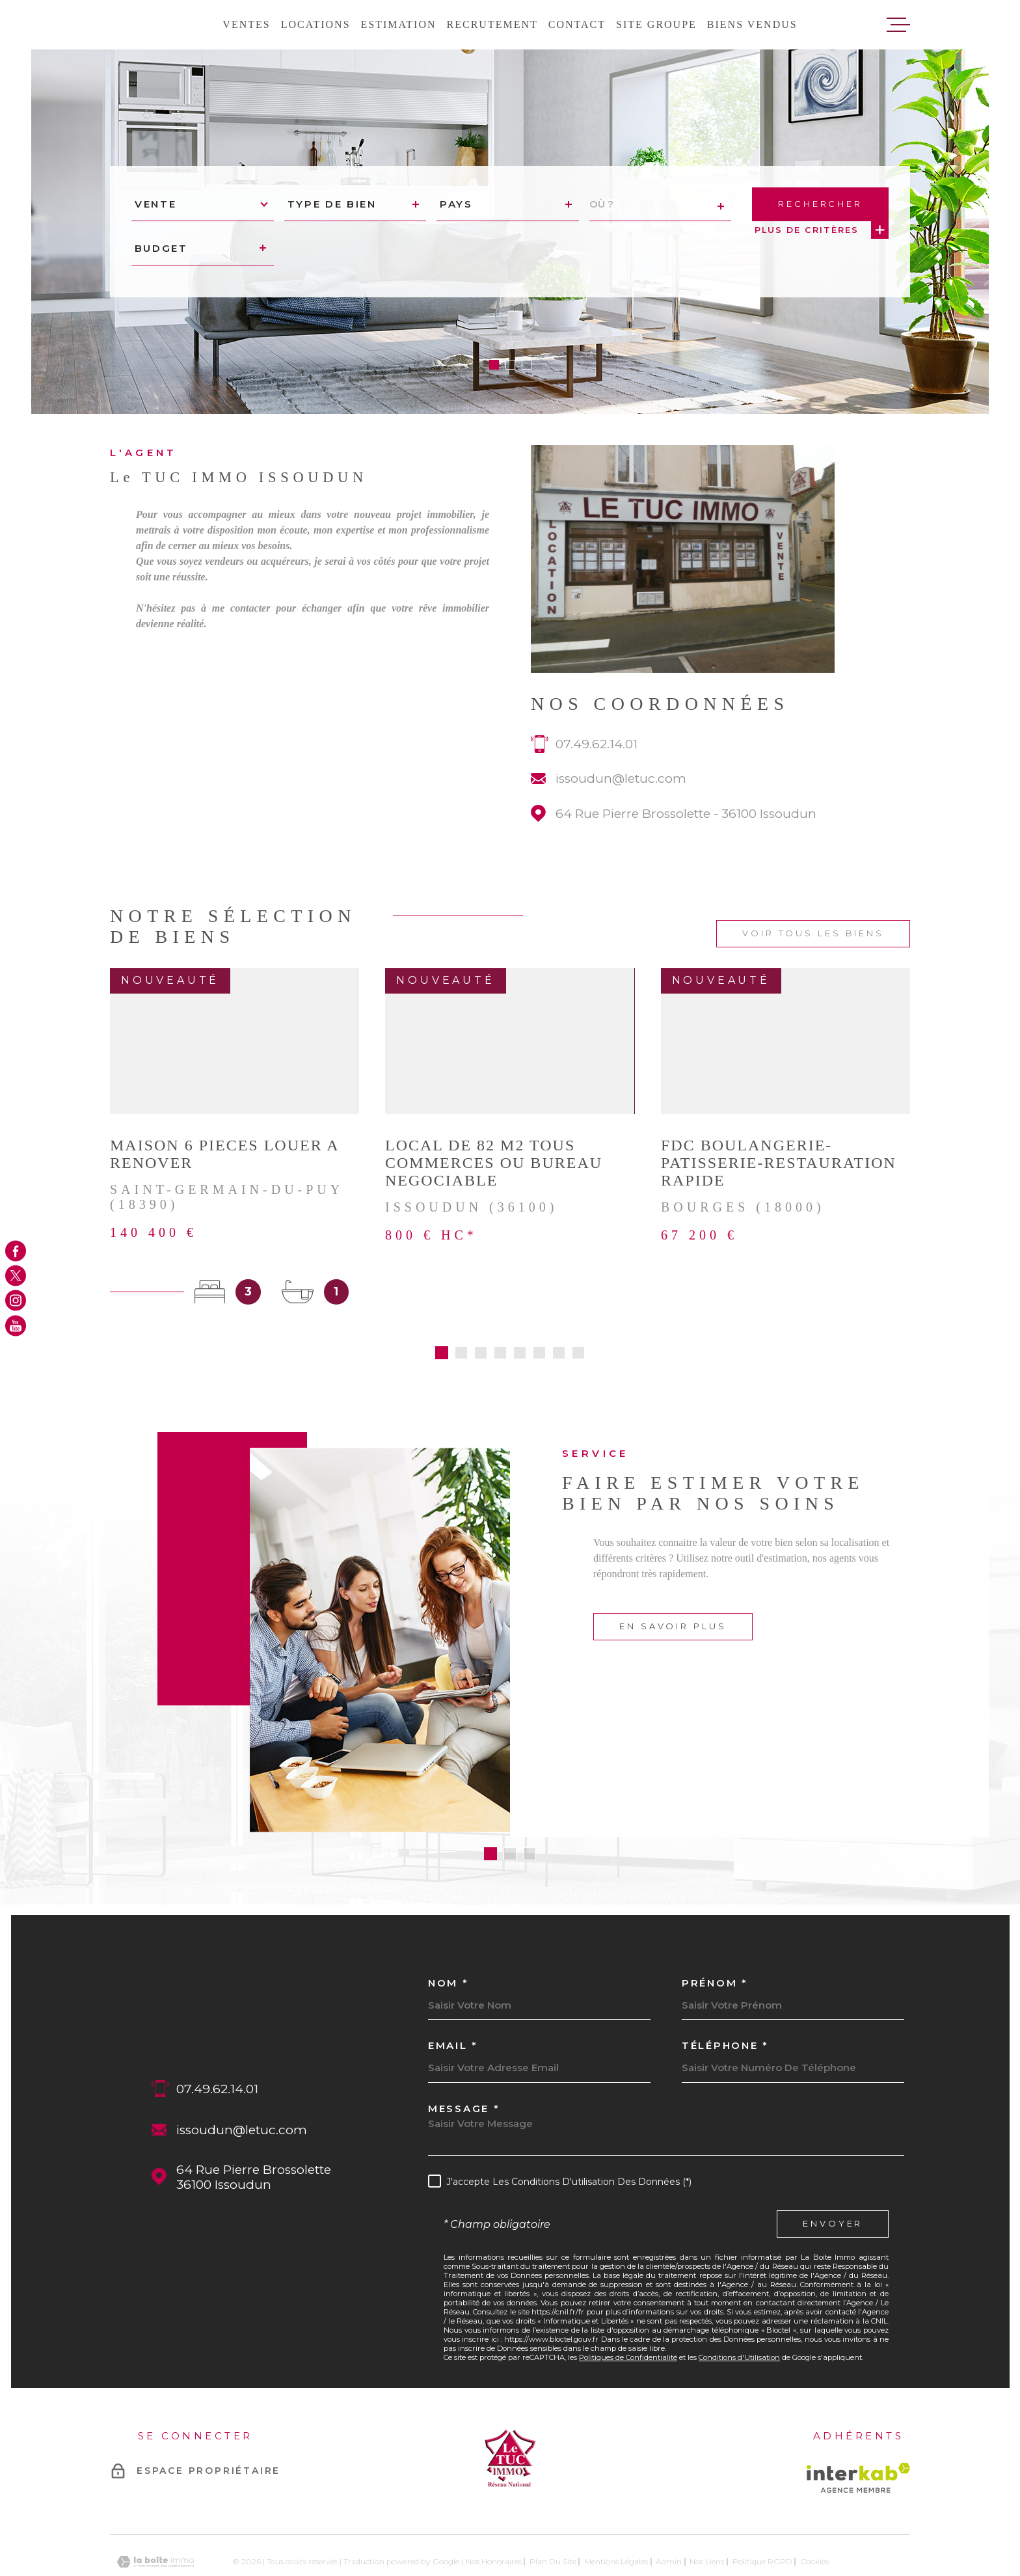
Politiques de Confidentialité (628, 2309)
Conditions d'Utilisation (739, 2309)
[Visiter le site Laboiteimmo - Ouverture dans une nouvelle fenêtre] (155, 2513)
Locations (316, 24)
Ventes (246, 24)
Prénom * (715, 1935)
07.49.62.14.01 (597, 759)
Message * (464, 2060)
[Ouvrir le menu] (898, 24)
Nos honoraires (494, 2513)
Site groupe (656, 24)
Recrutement (492, 24)
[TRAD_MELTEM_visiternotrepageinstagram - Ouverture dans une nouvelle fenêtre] (15, 1300)
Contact (577, 24)
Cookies (814, 2513)
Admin (669, 2513)
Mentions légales (616, 2513)
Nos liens (707, 2513)
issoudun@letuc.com (621, 794)
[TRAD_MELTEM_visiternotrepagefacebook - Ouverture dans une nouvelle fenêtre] (15, 1250)
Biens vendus (752, 24)
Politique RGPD (762, 2513)
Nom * (448, 1935)
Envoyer (833, 2176)
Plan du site (553, 2513)
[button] (494, 365)
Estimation (398, 24)
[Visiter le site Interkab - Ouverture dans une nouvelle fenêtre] (858, 2429)
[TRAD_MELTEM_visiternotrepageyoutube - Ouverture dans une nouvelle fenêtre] (15, 1325)
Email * (453, 1997)
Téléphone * (725, 1997)
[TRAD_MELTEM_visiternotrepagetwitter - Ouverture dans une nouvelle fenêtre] (15, 1275)
